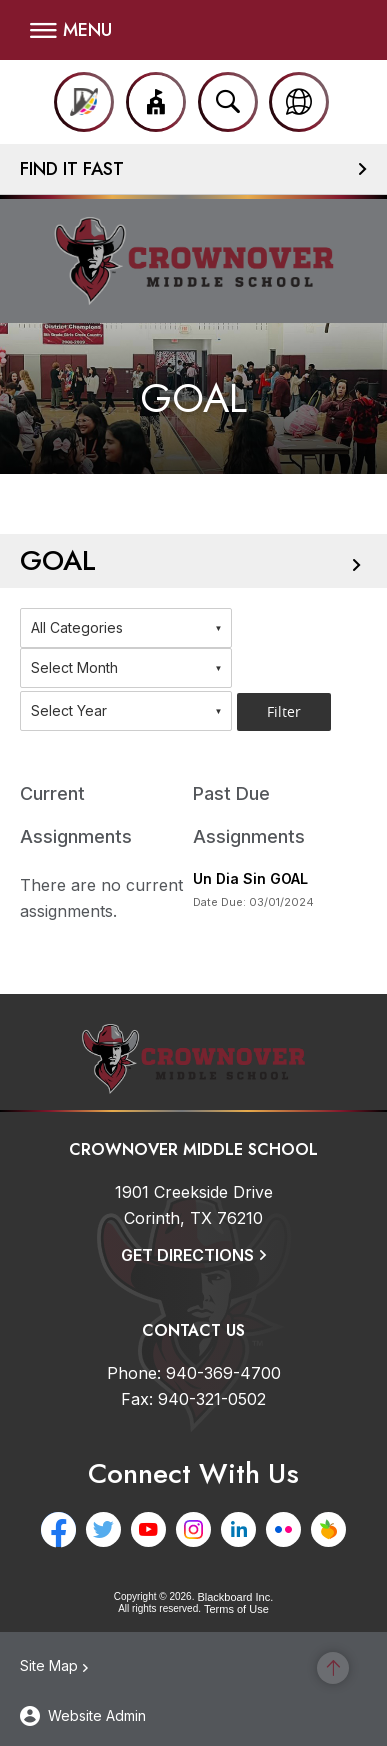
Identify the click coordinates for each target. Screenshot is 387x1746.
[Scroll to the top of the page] (333, 1668)
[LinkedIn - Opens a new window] (238, 1529)
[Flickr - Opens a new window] (283, 1529)
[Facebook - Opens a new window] (58, 1529)
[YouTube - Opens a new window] (148, 1529)
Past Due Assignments (249, 815)
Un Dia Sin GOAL (250, 878)
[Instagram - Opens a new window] (193, 1529)
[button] (71, 30)
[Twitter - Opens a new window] (103, 1529)
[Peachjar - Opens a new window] (328, 1529)
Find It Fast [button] (72, 169)
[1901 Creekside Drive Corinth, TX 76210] (194, 1205)
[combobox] (126, 628)
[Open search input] (228, 102)
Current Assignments (76, 815)
